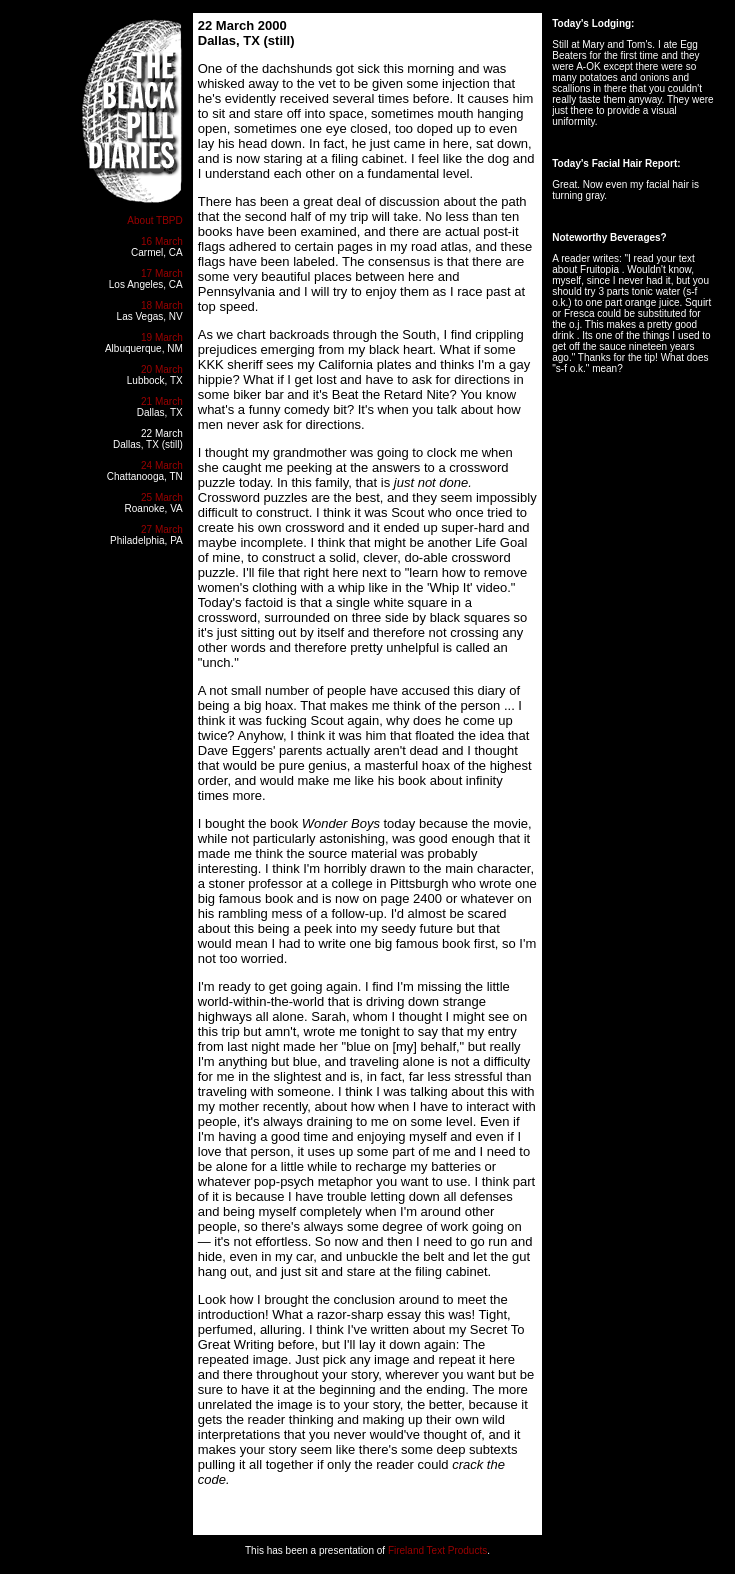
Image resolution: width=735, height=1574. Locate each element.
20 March (162, 369)
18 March (162, 305)
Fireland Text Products (437, 1550)
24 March (162, 465)
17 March (162, 273)
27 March (162, 529)
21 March (162, 401)
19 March (162, 337)
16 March (162, 241)
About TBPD (154, 220)
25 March (162, 497)
